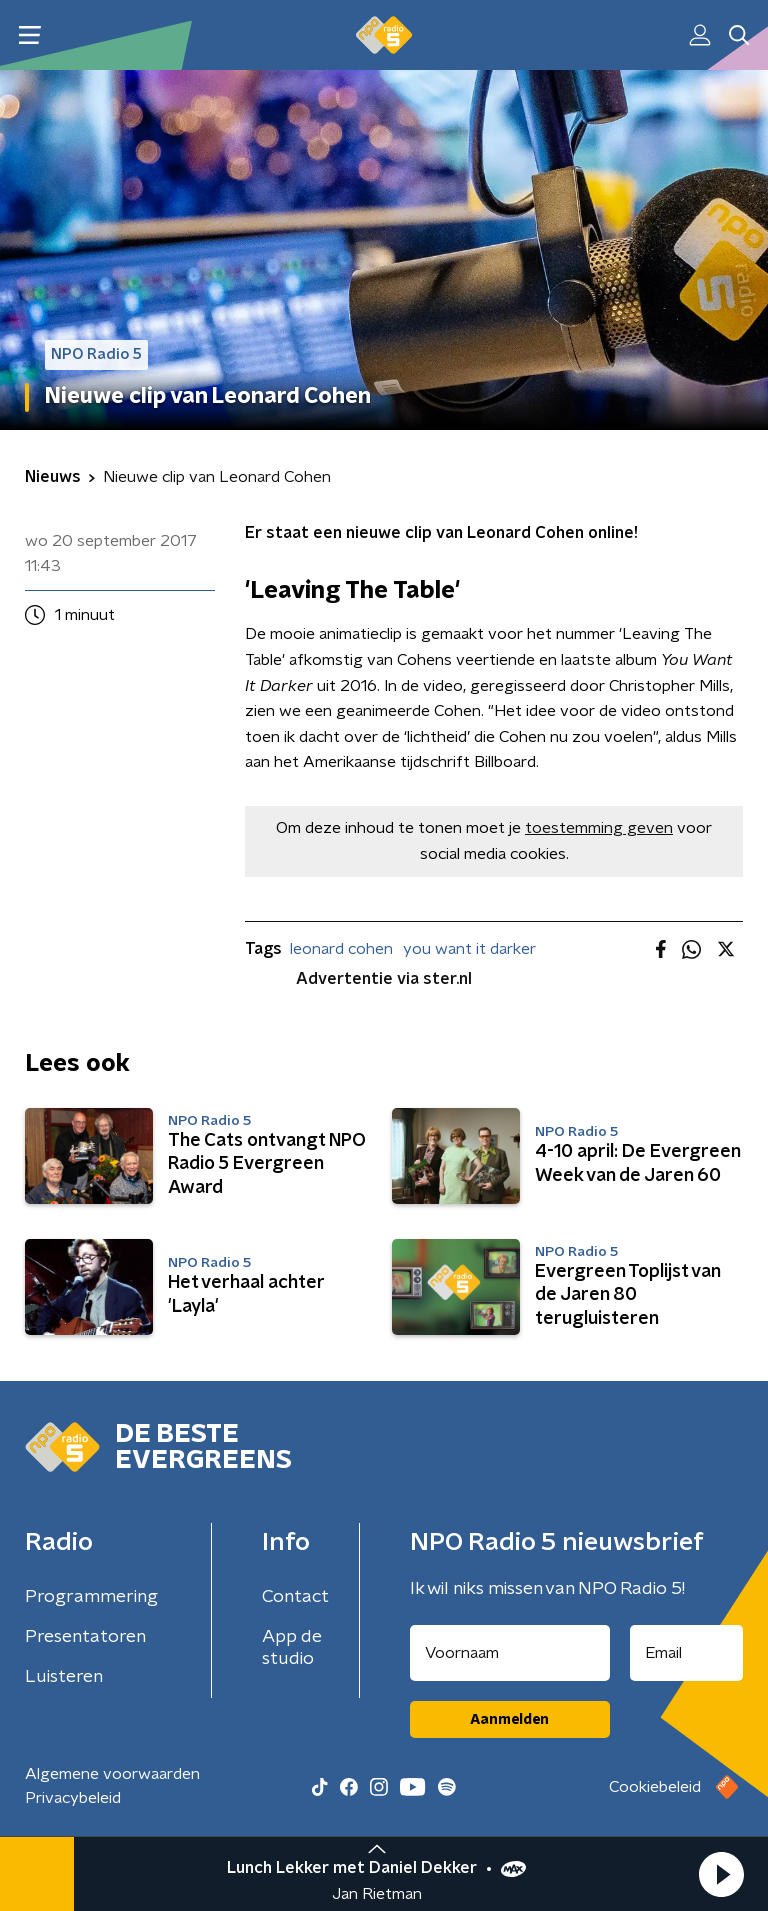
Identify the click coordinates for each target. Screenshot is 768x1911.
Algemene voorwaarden (112, 1774)
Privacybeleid (73, 1798)
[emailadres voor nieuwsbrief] (687, 1653)
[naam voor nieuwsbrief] (510, 1653)
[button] (721, 1874)
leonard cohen (341, 949)
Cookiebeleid (655, 1787)
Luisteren (64, 1677)
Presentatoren (85, 1637)
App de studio (292, 1648)
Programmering (91, 1597)
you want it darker (469, 949)
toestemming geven (599, 828)
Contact (295, 1597)
